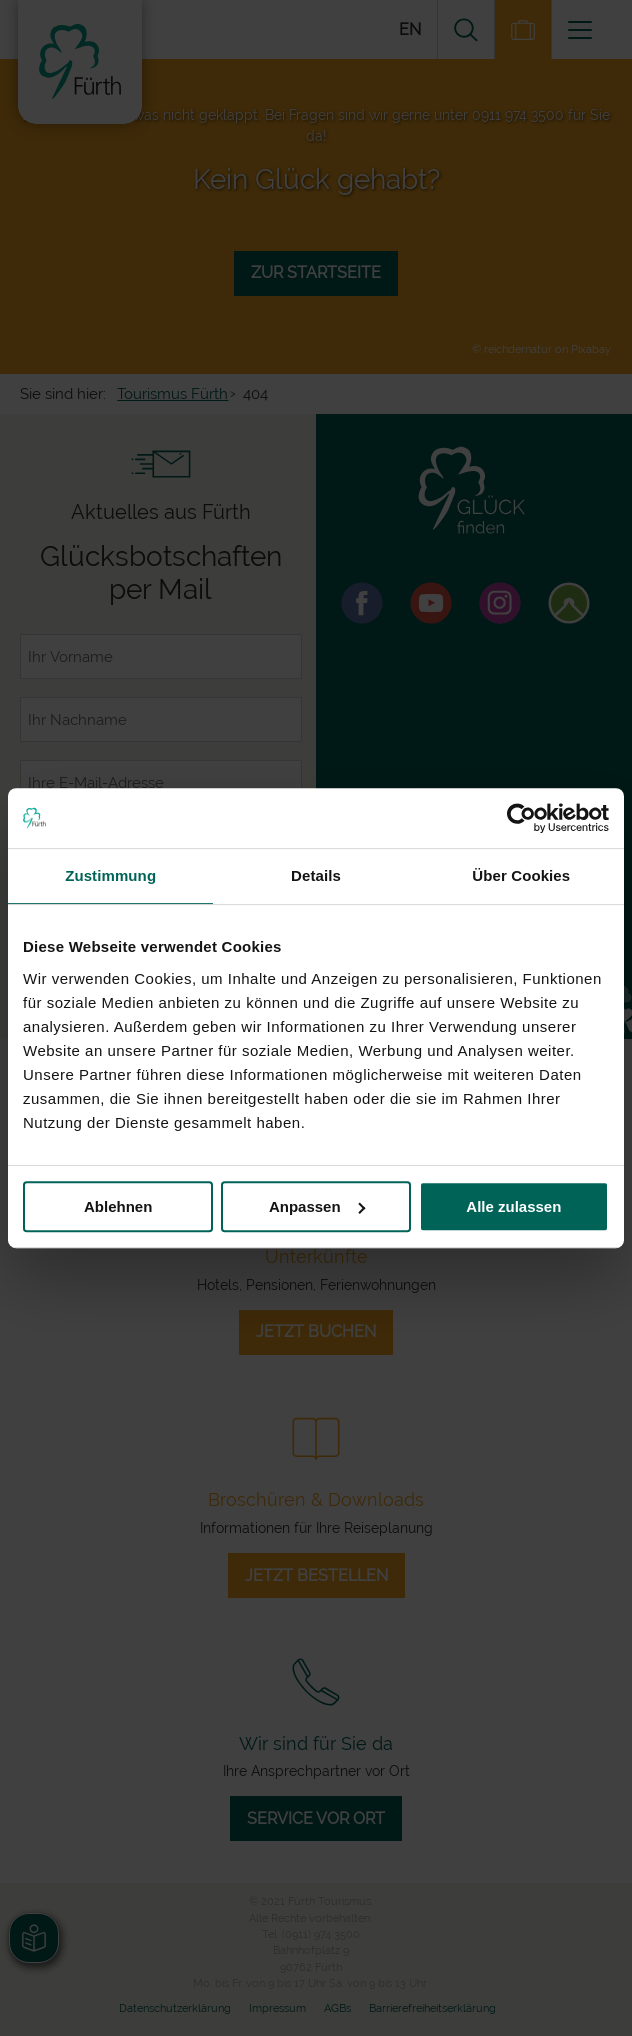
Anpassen (317, 1206)
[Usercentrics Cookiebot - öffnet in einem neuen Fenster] (521, 818)
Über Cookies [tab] (521, 875)
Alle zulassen (513, 1206)
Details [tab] (316, 875)
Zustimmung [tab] (110, 875)
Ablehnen (118, 1206)
